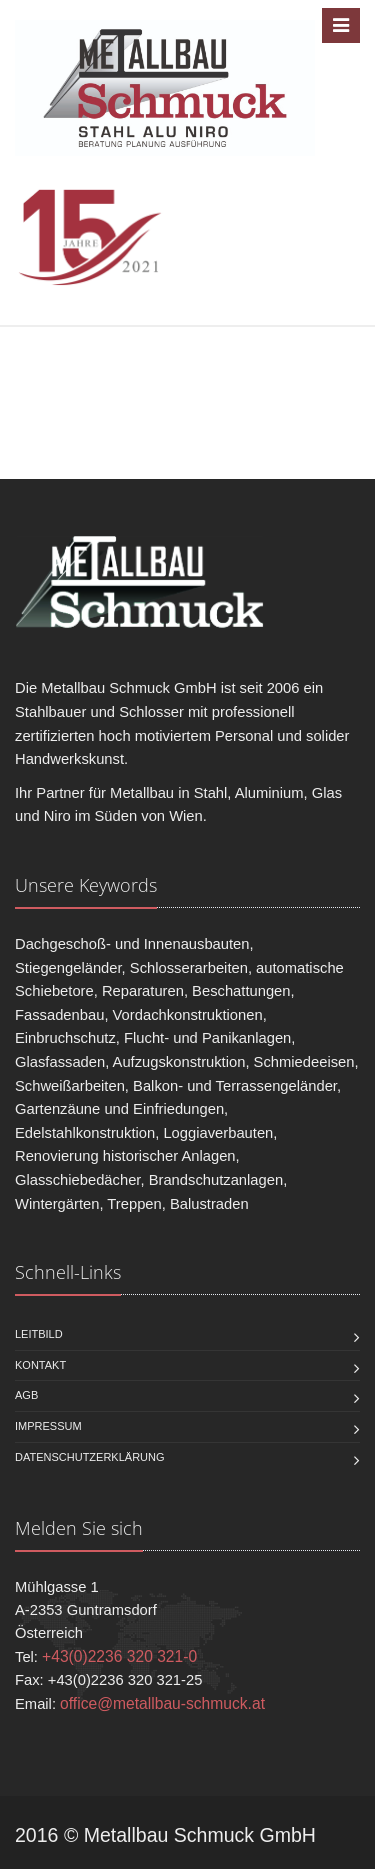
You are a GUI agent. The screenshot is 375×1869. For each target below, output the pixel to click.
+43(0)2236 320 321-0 (119, 1656)
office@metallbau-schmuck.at (162, 1703)
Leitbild (39, 1334)
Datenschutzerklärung (90, 1457)
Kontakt (40, 1365)
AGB (26, 1395)
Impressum (48, 1426)
